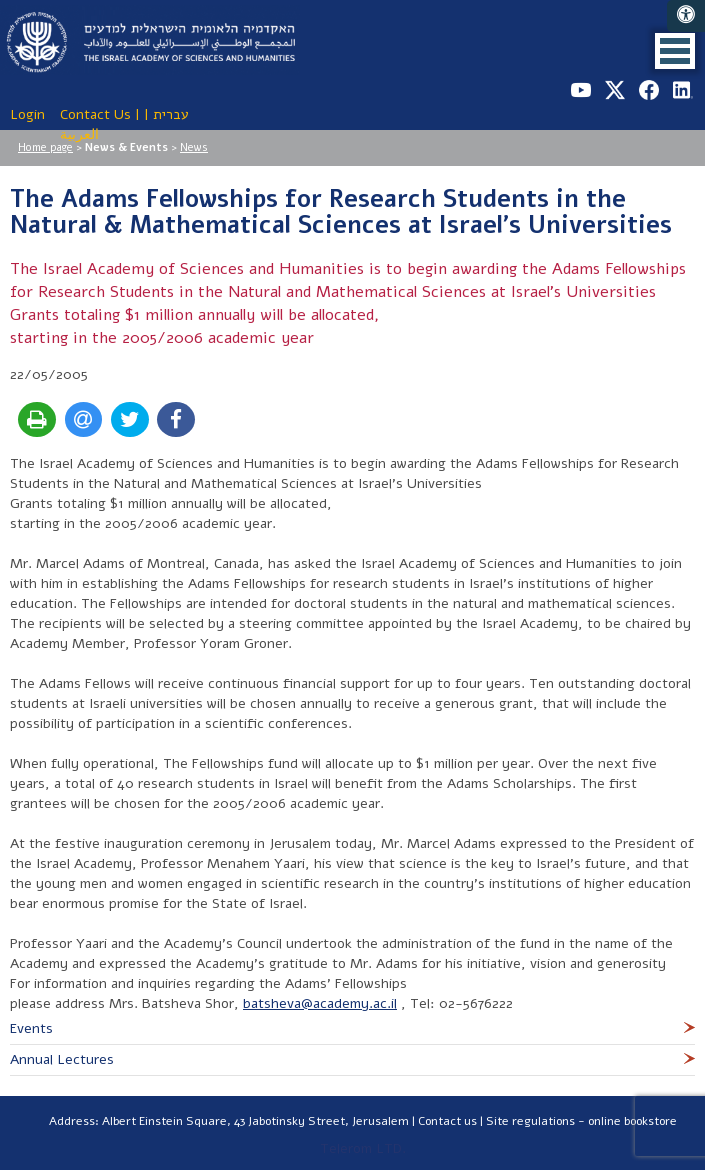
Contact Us (95, 114)
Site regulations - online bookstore (581, 1121)
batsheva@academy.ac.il (320, 1003)
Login (27, 114)
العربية (79, 134)
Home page (45, 147)
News (194, 147)
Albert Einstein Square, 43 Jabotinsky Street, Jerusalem (255, 1121)
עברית (171, 114)
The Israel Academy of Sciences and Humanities (150, 40)
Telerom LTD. (363, 1148)
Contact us (447, 1121)
